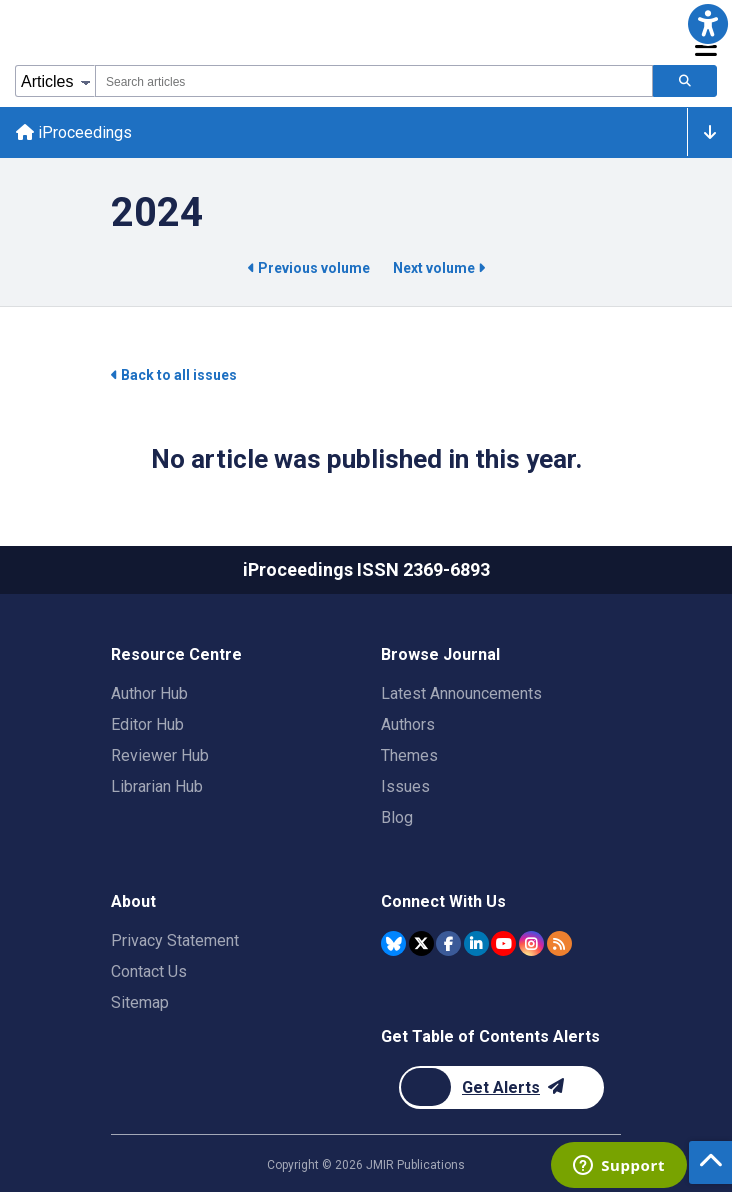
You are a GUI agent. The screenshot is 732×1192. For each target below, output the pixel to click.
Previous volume (310, 268)
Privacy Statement (175, 940)
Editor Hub (147, 724)
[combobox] (374, 81)
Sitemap (140, 1002)
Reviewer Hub (160, 755)
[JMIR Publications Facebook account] (448, 943)
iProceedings (74, 132)
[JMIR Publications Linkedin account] (476, 943)
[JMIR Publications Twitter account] (421, 943)
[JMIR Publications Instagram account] (531, 943)
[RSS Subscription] (559, 943)
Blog (397, 817)
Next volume (439, 268)
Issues (405, 786)
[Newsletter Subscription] (501, 1087)
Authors (408, 724)
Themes (409, 755)
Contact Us (149, 971)
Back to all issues (174, 375)
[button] (708, 24)
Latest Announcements (461, 693)
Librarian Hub (157, 786)
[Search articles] (685, 81)
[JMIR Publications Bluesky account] (393, 943)
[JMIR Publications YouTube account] (503, 943)
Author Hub (149, 693)
